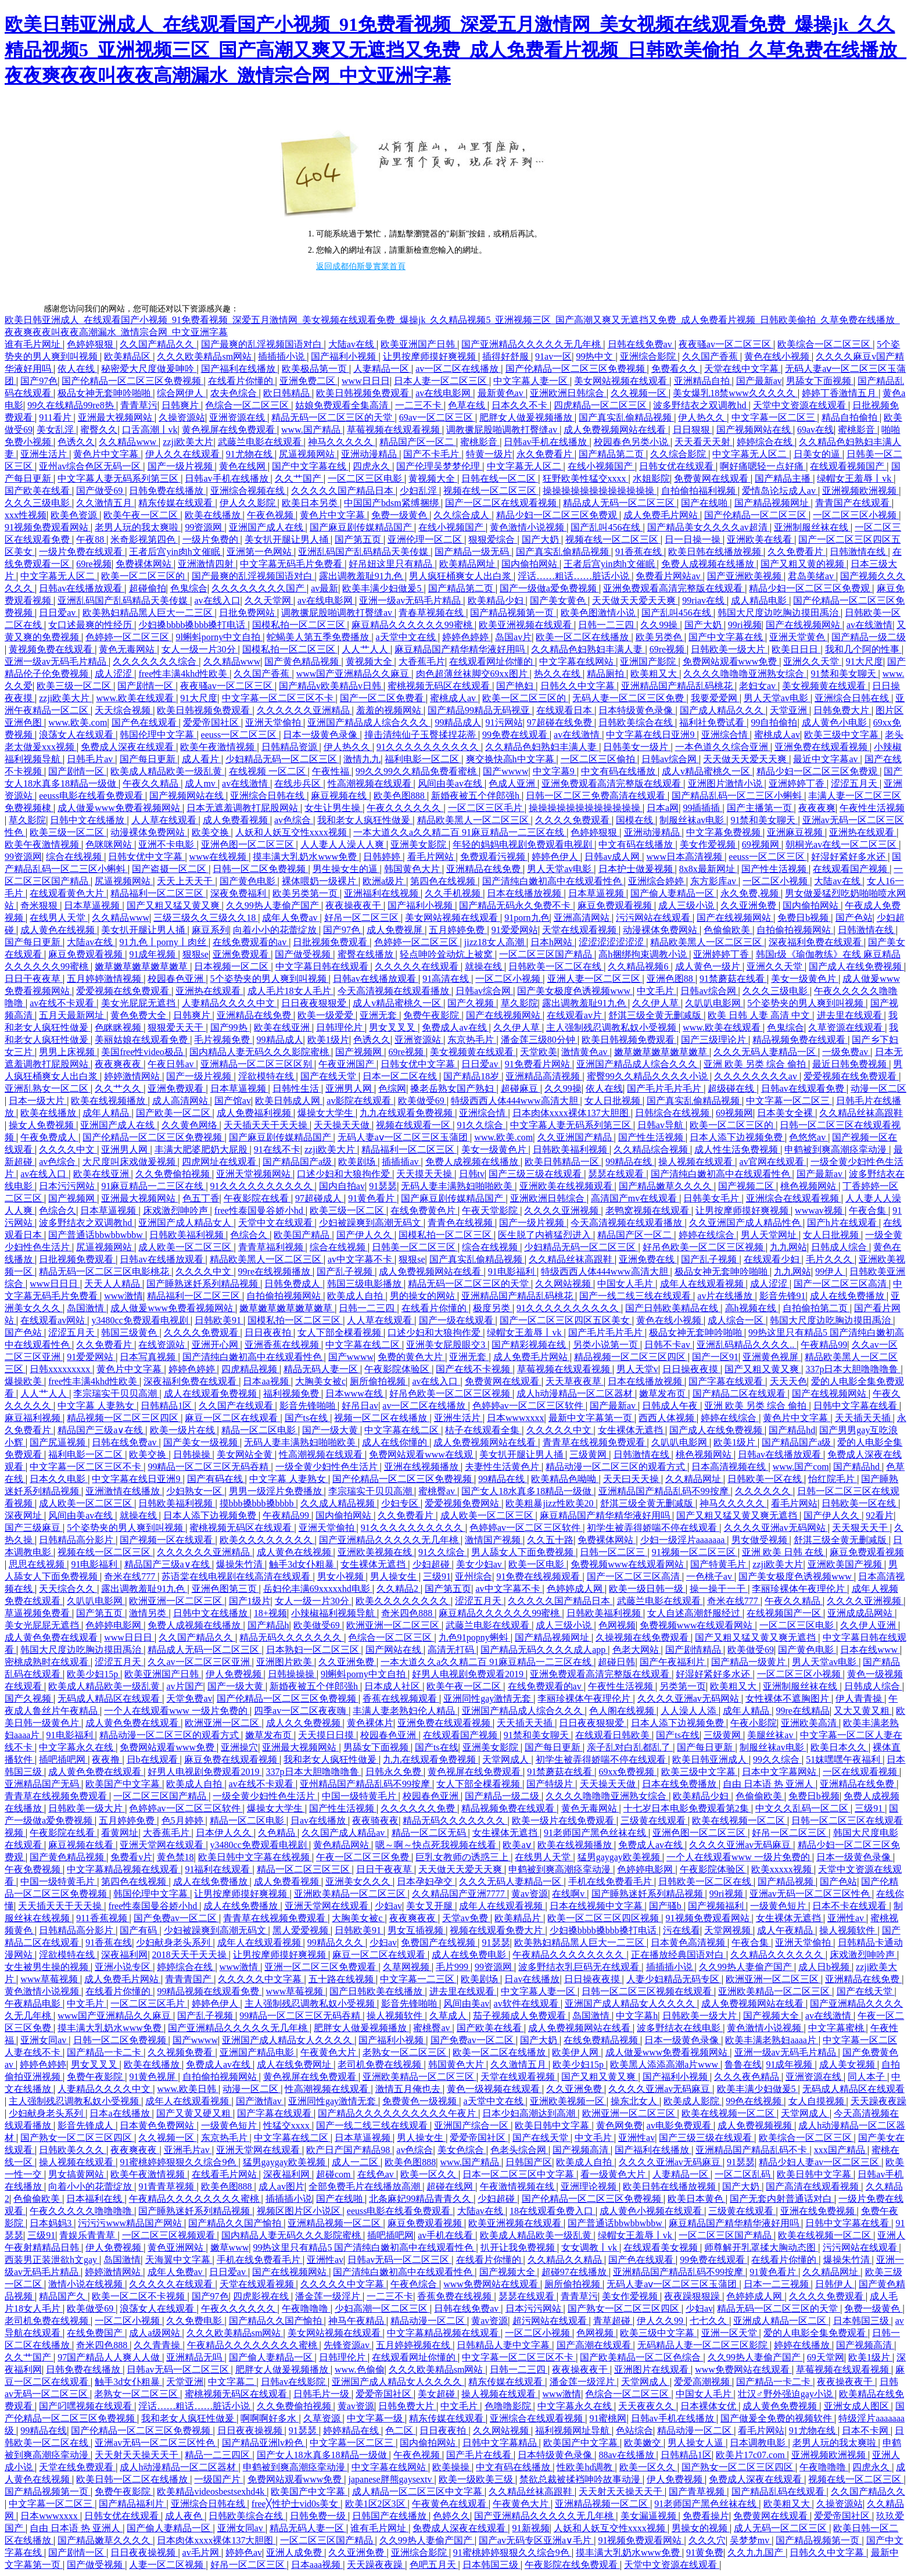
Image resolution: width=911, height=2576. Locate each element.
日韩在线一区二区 (499, 478)
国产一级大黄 (331, 1430)
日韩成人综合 (840, 1247)
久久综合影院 (679, 454)
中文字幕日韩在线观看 (323, 966)
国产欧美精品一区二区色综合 (641, 2357)
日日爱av (58, 613)
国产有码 (139, 1930)
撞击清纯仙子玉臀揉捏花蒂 (421, 735)
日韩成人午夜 (671, 1406)
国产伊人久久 (365, 1235)
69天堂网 (825, 2357)
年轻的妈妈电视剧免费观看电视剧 (523, 844)
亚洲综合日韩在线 (853, 698)
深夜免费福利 (239, 893)
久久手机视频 (454, 893)
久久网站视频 (564, 1284)
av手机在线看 (446, 2235)
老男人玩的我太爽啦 (138, 527)
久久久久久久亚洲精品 (304, 710)
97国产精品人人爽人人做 (110, 2357)
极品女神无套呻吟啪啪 (105, 393)
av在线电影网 (444, 393)
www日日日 (366, 381)
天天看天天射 (704, 442)
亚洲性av (846, 1918)
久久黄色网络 (191, 1125)
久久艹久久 (119, 1088)
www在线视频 (219, 857)
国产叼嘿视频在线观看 (86, 2406)
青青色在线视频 (461, 1223)
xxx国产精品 (840, 2150)
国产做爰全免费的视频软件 (777, 2418)
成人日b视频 (825, 1967)
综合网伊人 (181, 393)
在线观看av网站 (53, 1320)
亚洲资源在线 (238, 417)
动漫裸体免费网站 (148, 832)
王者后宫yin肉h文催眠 (175, 552)
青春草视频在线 (432, 613)
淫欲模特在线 (267, 1076)
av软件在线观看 (527, 2003)
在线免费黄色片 (424, 1210)
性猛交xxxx (287, 2125)
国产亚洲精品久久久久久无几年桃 (532, 344)
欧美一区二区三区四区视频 (604, 1918)
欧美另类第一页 (306, 893)
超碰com (334, 2174)
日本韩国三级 (862, 2321)
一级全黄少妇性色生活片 (327, 1467)
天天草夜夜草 (575, 1381)
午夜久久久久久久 (405, 808)
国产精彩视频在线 (530, 1345)
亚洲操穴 (239, 1747)
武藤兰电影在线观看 (261, 442)
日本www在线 (355, 1393)
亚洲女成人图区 (857, 2406)
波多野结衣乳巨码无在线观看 (579, 1967)
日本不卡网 (866, 2430)
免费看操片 (706, 2516)
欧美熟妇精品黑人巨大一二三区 (149, 613)
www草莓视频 (50, 1979)
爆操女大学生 (326, 1113)
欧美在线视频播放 (109, 1101)
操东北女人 (635, 2101)
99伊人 (830, 1271)
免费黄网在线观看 (712, 478)
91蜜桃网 (607, 2418)
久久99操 (660, 625)
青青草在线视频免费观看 (595, 1442)
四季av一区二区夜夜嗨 (301, 1711)
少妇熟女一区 (195, 1491)
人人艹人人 (366, 649)
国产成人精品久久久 (723, 710)
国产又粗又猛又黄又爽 (174, 905)
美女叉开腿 (430, 1906)
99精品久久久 (336, 1942)
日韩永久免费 (394, 1772)
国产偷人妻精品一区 (673, 893)
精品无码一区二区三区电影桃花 (105, 1271)
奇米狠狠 (40, 905)
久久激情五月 (105, 503)
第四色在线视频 (444, 881)
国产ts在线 (308, 1418)
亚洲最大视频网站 (116, 417)
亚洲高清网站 (583, 918)
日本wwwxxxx (515, 1418)
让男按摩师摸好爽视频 (430, 356)
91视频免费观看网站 (48, 527)
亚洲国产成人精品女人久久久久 (631, 2003)
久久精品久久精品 (566, 2260)
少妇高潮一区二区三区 (382, 2308)
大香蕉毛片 (422, 661)
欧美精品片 (518, 1918)
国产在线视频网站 (804, 625)
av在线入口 (217, 600)
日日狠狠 (692, 430)
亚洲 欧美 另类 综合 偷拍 (756, 1064)
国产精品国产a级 (298, 1162)
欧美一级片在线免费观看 (564, 1820)
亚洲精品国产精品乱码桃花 (678, 686)
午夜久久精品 (152, 783)
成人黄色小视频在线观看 (652, 2211)
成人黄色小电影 (835, 722)
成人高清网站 (181, 1101)
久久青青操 (158, 2345)
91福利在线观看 (218, 1869)
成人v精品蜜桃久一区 (707, 771)
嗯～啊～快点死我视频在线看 (436, 1845)
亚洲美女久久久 (359, 1881)
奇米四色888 (408, 1613)
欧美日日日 (796, 649)
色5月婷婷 (184, 1820)
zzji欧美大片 (188, 442)
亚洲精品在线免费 (484, 869)
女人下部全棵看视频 (340, 1332)
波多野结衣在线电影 (680, 2028)
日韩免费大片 (842, 710)
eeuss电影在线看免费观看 (92, 796)
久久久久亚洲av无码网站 (776, 1528)
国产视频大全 (772, 2016)
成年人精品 (107, 1113)
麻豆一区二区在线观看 (232, 1418)
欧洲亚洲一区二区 (223, 1723)
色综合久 (57, 1210)
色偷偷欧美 (728, 930)
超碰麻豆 (520, 1088)
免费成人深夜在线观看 (128, 747)
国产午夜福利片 (673, 1662)
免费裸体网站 (145, 564)
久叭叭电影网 (714, 1003)
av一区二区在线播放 (458, 369)
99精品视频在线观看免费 (209, 1991)
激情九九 (362, 759)
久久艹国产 (299, 478)
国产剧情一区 (146, 686)
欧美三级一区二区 (75, 686)
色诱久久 (76, 442)
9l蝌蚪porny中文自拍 (219, 637)
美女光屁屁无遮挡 (139, 1003)
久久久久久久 (764, 1491)
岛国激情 (86, 1308)
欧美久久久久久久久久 (267, 1540)
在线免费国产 (96, 2333)
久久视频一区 (640, 393)
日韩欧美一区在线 (765, 1479)
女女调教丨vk (590, 2247)
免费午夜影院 (432, 1015)
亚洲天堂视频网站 (254, 1174)
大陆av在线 (352, 344)
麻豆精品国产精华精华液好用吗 (460, 649)
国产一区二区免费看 (383, 698)
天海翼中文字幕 (179, 2260)
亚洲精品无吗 (195, 2357)
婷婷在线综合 (708, 1235)
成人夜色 (185, 2516)
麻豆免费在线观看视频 (231, 1759)
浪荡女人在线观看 (77, 735)
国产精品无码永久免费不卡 (516, 905)
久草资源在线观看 (846, 1027)
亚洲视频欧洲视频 (860, 491)
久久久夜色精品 (747, 2077)
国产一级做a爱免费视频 (549, 588)
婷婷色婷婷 (466, 637)
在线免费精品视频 (602, 2040)
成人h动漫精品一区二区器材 (576, 1393)
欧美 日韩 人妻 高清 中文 (760, 1015)
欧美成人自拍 (356, 1296)
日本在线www (870, 1650)
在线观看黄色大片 (68, 893)
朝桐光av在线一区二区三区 (842, 844)
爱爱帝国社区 (212, 722)
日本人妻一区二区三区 (441, 381)
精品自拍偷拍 (851, 417)
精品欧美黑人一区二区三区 (474, 820)
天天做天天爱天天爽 (635, 600)
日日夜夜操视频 (251, 2430)
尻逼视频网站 (308, 454)
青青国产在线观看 (853, 503)
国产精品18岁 (472, 1076)
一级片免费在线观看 (82, 552)
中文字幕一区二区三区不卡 (279, 698)
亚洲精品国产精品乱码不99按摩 (664, 1491)
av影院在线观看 (360, 1101)
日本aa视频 (266, 1381)
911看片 (56, 417)
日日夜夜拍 (269, 1332)
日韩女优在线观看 (677, 466)
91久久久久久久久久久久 (428, 747)
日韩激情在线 (859, 552)
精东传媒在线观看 (176, 503)
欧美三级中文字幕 (842, 735)
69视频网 (761, 844)
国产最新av (759, 381)
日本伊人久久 (225, 1833)
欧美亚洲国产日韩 (419, 344)
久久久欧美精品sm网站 (205, 356)
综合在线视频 (75, 857)
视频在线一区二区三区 (491, 491)
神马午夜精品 (357, 2321)
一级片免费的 (211, 539)
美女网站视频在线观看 (621, 381)
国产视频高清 (582, 2150)
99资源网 (204, 527)
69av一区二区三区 (437, 417)
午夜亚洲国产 (347, 1064)
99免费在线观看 (516, 735)
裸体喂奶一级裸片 (320, 881)
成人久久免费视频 (304, 1723)
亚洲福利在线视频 (382, 893)
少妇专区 (401, 1503)
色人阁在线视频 (623, 1711)
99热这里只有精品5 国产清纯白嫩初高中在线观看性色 (364, 2247)
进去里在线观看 (850, 1015)
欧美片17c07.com (751, 2455)
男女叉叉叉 (393, 1027)
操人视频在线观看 (696, 1162)
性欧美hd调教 (586, 2467)
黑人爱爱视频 (301, 1930)
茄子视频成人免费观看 (520, 2016)
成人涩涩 (114, 674)
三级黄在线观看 (654, 1820)
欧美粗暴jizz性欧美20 (550, 1503)
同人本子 (867, 2077)
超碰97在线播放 (575, 2272)
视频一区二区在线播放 (381, 1418)
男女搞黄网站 (77, 2174)
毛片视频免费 (223, 1040)
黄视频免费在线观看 (52, 649)
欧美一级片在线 (183, 1430)
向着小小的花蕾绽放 (276, 930)
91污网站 (504, 722)
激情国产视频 (494, 1540)
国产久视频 (471, 1003)
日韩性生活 (296, 1088)
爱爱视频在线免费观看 (123, 991)
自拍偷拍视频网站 (794, 930)
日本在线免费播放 (680, 1784)
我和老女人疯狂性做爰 (365, 820)
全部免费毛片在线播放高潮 (365, 2186)
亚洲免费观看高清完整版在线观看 (674, 588)
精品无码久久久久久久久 (291, 1637)
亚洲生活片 (44, 454)
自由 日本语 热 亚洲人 (769, 1784)
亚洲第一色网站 (260, 552)
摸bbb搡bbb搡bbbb (258, 1503)
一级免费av (846, 1052)
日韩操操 (193, 1454)
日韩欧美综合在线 (636, 722)
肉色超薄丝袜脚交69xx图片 (473, 674)
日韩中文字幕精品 (500, 2443)
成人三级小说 (687, 905)
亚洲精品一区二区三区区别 (257, 1064)
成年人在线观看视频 (703, 1284)
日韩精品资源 (290, 747)
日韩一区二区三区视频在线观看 (648, 1991)
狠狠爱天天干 (177, 1027)
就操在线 (484, 966)
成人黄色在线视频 (58, 930)
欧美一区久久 (429, 2174)
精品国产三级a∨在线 (101, 1430)
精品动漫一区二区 (428, 2321)
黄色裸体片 (370, 1723)
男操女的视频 (701, 2528)
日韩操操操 (292, 1674)
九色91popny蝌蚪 (475, 1637)
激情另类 (148, 1613)
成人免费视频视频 (756, 2125)
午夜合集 (868, 1210)
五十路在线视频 (342, 1979)
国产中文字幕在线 (310, 466)
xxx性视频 (25, 515)
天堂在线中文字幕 (742, 369)
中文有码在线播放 (619, 771)
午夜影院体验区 (398, 1369)
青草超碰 (613, 2321)
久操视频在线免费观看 (643, 1637)
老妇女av (758, 686)
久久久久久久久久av (756, 1076)
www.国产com (801, 1467)
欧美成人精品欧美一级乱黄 (167, 771)
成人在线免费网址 (295, 2064)
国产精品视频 (787, 1881)
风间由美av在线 (451, 783)
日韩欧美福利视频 (571, 1149)
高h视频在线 (752, 1308)
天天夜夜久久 (647, 2406)
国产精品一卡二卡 (105, 2052)
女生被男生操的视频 (48, 1967)
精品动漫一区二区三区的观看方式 (616, 1467)
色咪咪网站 (109, 844)
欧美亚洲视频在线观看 (526, 625)
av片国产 (184, 1686)
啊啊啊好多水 (270, 2418)
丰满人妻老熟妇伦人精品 (405, 1711)
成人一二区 (356, 2162)
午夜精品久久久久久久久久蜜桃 (195, 2199)
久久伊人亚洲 (869, 1625)
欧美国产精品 (303, 1235)
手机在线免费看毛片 (611, 1881)
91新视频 (531, 2528)
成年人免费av (291, 918)
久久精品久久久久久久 (778, 1955)
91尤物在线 (250, 454)
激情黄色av (585, 1052)
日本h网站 (552, 942)
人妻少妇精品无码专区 (674, 1979)
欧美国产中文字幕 (123, 1784)
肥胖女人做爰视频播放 (527, 417)
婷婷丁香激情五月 (840, 393)
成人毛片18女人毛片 (290, 991)
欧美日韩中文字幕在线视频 (255, 1857)
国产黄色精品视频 (302, 661)
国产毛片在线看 (480, 2455)
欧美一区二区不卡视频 (139, 2296)
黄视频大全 (432, 478)
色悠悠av (808, 1137)
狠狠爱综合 (492, 539)
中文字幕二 (232, 2382)
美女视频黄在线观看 (825, 686)
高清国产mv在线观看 (635, 1198)
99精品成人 (458, 722)
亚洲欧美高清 (810, 1723)
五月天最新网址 (72, 1015)
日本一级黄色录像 (321, 735)
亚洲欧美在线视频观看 (567, 1186)
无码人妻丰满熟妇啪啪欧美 (458, 1186)
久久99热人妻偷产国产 (273, 905)
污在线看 (681, 1930)
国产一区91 (715, 1357)
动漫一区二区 (878, 1088)
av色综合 (293, 820)
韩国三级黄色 (130, 1332)
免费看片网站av (669, 576)
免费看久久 (675, 369)
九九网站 (788, 1247)
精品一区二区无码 (430, 1833)
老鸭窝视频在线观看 (648, 1210)
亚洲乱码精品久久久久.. (747, 1345)
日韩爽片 (181, 405)
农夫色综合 (234, 393)
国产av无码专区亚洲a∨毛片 (536, 2540)
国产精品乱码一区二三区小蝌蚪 (738, 796)
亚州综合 (473, 1576)
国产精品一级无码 (473, 552)
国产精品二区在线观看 (740, 1393)
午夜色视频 (271, 515)
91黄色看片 (372, 1198)
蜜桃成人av (454, 698)
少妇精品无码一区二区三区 (282, 759)
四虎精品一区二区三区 (601, 405)
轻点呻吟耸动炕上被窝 (447, 954)
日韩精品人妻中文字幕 (504, 2345)
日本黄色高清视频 (689, 1942)
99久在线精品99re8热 (71, 405)
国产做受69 (100, 491)
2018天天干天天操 (190, 1955)
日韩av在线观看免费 (804, 1088)
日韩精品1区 (167, 1406)
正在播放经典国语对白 (678, 1955)
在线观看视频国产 (848, 466)
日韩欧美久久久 (72, 2150)
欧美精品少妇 (497, 600)
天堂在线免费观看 (77, 2467)
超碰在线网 (450, 2186)
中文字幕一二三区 (418, 1979)
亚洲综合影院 (649, 356)
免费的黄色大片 (411, 1357)
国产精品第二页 (612, 454)
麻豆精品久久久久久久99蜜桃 (413, 625)
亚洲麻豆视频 (796, 832)
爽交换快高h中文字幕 (511, 759)
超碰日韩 (616, 1662)
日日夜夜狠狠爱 (315, 1003)
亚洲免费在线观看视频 (822, 747)
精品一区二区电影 (259, 1430)
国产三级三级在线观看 (536, 1174)
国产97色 (39, 381)
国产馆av (232, 1101)
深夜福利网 (124, 1955)
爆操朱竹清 (240, 1564)
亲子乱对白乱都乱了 (630, 1747)
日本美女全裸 (786, 1113)
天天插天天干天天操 (267, 1125)
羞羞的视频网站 (390, 710)
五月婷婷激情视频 (105, 979)
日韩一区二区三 (613, 1552)
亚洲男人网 (349, 1088)
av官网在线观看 (773, 1162)
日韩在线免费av (641, 344)
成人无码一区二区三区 (781, 2528)
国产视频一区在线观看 (167, 1540)
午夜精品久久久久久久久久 (569, 1955)
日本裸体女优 (709, 2406)
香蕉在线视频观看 (401, 1698)
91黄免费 (704, 2552)
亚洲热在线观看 (862, 832)
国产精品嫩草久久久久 (666, 1186)
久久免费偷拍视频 (173, 1174)
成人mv (201, 783)
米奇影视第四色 (144, 539)
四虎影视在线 (262, 2296)
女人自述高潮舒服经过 (695, 1613)
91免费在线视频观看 (539, 1576)
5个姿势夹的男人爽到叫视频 (269, 979)
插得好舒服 (506, 356)
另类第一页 (682, 1686)
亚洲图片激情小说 (726, 783)
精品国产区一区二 (417, 442)
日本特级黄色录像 (636, 710)
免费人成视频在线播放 (708, 564)
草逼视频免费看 (38, 1613)
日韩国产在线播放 (390, 2516)
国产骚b (666, 1906)
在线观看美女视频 (661, 2247)
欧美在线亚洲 (283, 1027)
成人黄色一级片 (709, 966)
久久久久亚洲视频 (562, 1210)
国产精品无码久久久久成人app (544, 1650)
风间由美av (466, 2003)
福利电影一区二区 (423, 759)
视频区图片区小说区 (300, 2211)
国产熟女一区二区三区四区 (77, 2138)
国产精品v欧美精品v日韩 (331, 686)
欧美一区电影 (537, 1564)
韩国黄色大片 (413, 869)
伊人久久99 (661, 2321)
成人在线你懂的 (395, 1442)
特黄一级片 (489, 454)
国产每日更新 (149, 759)
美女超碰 (437, 2394)
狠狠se (195, 954)
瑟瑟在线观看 (617, 1174)
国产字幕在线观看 (726, 1381)
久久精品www (129, 442)
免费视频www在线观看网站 (628, 1564)
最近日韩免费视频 (850, 1064)
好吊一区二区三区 (362, 918)
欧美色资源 (75, 515)
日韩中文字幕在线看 (856, 1406)
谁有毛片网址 (34, 344)
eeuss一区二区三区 (240, 735)
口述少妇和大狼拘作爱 (344, 1174)
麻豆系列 (210, 930)
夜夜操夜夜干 (354, 905)
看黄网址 (119, 1833)
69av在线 (815, 430)
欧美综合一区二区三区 (825, 344)
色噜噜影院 (509, 2406)
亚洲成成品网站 (861, 1613)
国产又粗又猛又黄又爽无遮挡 (737, 1515)
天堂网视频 (728, 1930)
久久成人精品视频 (338, 1503)
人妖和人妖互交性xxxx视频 (292, 832)
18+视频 (270, 1613)
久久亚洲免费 (749, 905)
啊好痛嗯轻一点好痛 (763, 466)
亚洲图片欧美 (285, 1662)
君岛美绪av (812, 576)
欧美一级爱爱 (326, 1015)
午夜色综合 (414, 2284)
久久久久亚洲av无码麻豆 (741, 1845)
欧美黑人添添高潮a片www (665, 2064)
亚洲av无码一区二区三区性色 (810, 1894)
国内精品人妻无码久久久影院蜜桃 (260, 1052)
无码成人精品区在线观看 (110, 1698)
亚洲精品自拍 (703, 381)
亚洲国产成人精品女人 (186, 1223)
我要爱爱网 (715, 698)
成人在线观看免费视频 (211, 1393)
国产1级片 (250, 1601)
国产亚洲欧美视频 (745, 576)
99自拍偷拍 (774, 722)
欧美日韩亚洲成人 (710, 1759)
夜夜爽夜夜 (119, 1064)
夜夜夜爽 (816, 808)
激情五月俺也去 (409, 2089)
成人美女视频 (848, 2064)
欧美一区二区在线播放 (583, 637)
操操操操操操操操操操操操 (600, 491)
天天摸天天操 (425, 1174)
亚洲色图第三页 (225, 1589)
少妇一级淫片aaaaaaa (683, 1540)
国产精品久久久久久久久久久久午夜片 (398, 2113)
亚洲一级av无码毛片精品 (411, 600)
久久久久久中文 (560, 1430)
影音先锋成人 (87, 2125)
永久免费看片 (546, 454)
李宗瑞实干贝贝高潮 (116, 1393)
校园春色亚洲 (177, 979)
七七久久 (709, 2321)
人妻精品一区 (382, 369)
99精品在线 (629, 1162)
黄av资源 (529, 1894)
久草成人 (449, 2016)
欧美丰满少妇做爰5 (383, 588)
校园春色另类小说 (632, 442)
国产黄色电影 (249, 881)
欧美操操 (452, 2467)
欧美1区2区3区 (376, 2504)
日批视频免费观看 (331, 942)
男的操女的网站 (423, 1296)
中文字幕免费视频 (724, 832)
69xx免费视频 (627, 1772)
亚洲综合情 (725, 735)
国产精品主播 (784, 478)
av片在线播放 (726, 1296)
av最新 (324, 588)
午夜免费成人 (49, 1137)
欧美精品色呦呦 (564, 1479)
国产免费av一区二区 (176, 1918)
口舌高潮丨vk (150, 430)
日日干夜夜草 (34, 979)
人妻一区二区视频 (167, 2565)
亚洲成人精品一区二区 (780, 2321)
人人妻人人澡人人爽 (343, 844)
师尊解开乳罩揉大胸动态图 (761, 2247)
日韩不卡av (668, 1345)
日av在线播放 (319, 1820)
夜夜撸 (107, 1759)
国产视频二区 (747, 1186)
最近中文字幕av (826, 759)
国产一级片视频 (181, 466)
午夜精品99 (824, 1345)
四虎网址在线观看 (220, 1162)
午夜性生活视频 (872, 808)
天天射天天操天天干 (138, 2455)
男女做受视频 (760, 1540)
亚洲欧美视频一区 (568, 2101)
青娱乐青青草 (88, 2235)
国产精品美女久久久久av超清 (708, 527)
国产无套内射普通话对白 (782, 2199)
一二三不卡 (419, 405)
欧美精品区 (128, 356)
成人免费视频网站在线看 (616, 430)
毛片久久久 (830, 1259)
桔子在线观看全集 (483, 1430)
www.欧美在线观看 (136, 698)
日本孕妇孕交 (426, 1881)
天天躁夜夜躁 (878, 2101)
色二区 (400, 2430)
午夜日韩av (172, 1064)
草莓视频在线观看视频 (394, 430)
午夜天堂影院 (491, 1210)
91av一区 (553, 356)
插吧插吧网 (63, 1759)
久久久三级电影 (38, 503)
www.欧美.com (77, 722)
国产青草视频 (698, 2491)
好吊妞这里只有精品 (392, 564)
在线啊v (569, 1894)
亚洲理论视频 (590, 2186)
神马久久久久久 (341, 442)
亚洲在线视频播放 (422, 1467)
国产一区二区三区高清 (841, 1284)
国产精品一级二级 (868, 637)
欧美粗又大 (654, 674)
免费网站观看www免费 (731, 661)
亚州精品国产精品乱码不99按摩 (366, 1784)
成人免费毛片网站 (661, 515)
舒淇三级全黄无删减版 (656, 1015)
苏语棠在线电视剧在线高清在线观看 (237, 1576)
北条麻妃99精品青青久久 (421, 2199)
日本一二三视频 (777, 2284)
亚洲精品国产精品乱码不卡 (752, 2150)
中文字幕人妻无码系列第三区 (119, 478)
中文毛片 (656, 991)
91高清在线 (446, 979)
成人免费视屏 (396, 930)
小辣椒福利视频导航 (334, 1613)
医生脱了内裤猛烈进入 (545, 1235)
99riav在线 (704, 600)
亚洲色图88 (671, 979)
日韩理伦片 (340, 1027)
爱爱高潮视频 (703, 2382)
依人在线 (77, 369)
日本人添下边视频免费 (737, 1137)
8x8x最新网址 (708, 869)
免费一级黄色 (400, 515)
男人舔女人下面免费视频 (523, 1552)
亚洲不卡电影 (167, 844)
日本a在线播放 (120, 2113)
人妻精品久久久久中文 (229, 1003)
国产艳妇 (516, 686)
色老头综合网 (519, 2150)
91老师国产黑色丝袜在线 (596, 1833)
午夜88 (91, 539)
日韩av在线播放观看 (81, 588)
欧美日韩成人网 (288, 1101)
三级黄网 (589, 1454)
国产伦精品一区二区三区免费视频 (576, 369)
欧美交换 (211, 832)
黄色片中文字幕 (107, 454)
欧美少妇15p (93, 1674)
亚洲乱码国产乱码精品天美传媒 (364, 552)
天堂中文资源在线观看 (800, 405)
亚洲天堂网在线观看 (163, 1845)
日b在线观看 (153, 1759)
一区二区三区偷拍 (599, 759)
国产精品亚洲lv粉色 (264, 2443)
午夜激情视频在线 (518, 2186)
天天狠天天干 (861, 1528)
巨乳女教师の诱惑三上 (463, 1857)
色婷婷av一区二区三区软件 (529, 1406)
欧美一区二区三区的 (144, 576)
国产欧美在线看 (38, 491)
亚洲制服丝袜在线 (812, 527)
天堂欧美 (538, 1052)
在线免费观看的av (251, 942)
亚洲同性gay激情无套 (488, 1698)
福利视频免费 (292, 1393)
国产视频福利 (717, 1906)
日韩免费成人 (293, 1284)
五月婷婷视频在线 (414, 2345)
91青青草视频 (167, 2186)
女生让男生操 (333, 808)
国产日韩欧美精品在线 (672, 1308)
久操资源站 (182, 417)
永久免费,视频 (750, 893)
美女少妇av (480, 1564)
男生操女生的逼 (346, 869)
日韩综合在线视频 (673, 1113)
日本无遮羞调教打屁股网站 (243, 808)
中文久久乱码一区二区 (803, 1808)
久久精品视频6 (639, 966)
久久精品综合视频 (652, 1149)
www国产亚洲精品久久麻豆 (354, 674)
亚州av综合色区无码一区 (91, 466)
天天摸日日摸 (327, 1735)
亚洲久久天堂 (812, 661)
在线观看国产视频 (851, 869)
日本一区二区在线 (401, 1076)
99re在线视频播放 (275, 1271)
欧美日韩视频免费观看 (363, 393)
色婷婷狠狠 (91, 344)
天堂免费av (189, 1698)
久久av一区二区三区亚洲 (200, 1662)
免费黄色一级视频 (420, 2101)
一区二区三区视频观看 (169, 2235)
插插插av (401, 1162)
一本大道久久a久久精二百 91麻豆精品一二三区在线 (459, 832)
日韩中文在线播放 (88, 820)
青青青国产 (189, 1979)
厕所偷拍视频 (379, 1381)
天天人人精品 (113, 1284)
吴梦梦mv (751, 2540)
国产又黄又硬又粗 (194, 2113)
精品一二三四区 (218, 2455)
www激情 (123, 1296)
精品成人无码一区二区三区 (620, 503)
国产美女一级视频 (201, 1442)
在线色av (376, 2174)
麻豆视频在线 (340, 796)
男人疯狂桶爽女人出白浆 (461, 576)
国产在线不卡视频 (474, 1369)
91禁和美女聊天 (844, 674)
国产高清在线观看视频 (813, 2186)
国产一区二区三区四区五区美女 (566, 1320)
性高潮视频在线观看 (371, 783)
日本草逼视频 (597, 893)
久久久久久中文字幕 (261, 1979)
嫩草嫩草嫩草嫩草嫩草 (142, 966)
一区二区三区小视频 (856, 515)
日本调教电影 (759, 2443)
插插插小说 (282, 356)
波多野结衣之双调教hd (700, 405)
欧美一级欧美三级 (477, 2479)
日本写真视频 (149, 1357)
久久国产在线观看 (237, 1406)
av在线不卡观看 (63, 1003)
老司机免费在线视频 (381, 2064)
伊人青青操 (859, 1698)
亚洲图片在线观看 (652, 2369)
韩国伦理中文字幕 (158, 735)
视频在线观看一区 (414, 1125)
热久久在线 (558, 674)
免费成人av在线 (455, 1027)
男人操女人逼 (697, 2443)
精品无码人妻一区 (322, 1369)
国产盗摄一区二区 (170, 869)
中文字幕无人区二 (750, 454)
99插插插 (702, 808)
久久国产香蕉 (711, 356)
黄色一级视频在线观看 (494, 2089)
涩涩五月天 (855, 783)
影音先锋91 (782, 1296)
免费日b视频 (804, 918)
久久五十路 (550, 1540)
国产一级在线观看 (457, 1320)
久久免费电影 (195, 2321)
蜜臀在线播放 (367, 954)
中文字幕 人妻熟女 (97, 1406)
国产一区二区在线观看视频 (502, 503)
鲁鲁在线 (743, 2064)
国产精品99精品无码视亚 (480, 710)
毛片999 (453, 1967)
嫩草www (229, 2247)
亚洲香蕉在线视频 (283, 1345)
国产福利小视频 (344, 356)
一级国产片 (218, 2479)
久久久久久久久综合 (156, 661)
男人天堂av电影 (777, 698)
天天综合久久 (68, 1589)
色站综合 (634, 2430)
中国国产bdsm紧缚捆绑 (392, 503)
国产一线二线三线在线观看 (636, 1296)
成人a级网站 (155, 2333)
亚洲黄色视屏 (772, 1357)
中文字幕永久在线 (77, 1747)
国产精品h (268, 1625)
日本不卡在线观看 (850, 1906)
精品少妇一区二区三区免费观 (557, 515)
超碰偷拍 (147, 588)
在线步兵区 (298, 783)
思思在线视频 (38, 1564)
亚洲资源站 (418, 1040)
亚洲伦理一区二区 (426, 539)
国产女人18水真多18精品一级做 (527, 1491)
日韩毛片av (91, 759)
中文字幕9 (555, 771)
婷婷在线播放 (803, 2345)
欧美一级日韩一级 (647, 1589)
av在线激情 (869, 625)
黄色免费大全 (139, 1015)
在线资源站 (162, 1345)
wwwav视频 (820, 1210)
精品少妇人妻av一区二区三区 (820, 2162)
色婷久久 (451, 2516)
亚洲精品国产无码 (43, 1784)
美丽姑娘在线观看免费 (142, 1040)
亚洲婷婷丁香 (798, 783)
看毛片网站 (431, 857)
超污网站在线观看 (550, 2321)
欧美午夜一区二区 (141, 515)
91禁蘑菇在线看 (733, 979)
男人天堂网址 (770, 1235)
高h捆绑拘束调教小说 (643, 954)
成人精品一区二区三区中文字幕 (418, 2491)
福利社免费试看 (713, 722)
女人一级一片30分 (200, 649)
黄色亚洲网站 (177, 2247)
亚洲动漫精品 (370, 454)
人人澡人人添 (690, 1711)
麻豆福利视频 (34, 1418)
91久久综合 (481, 1125)
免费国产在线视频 (439, 1942)
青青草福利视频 (272, 1247)
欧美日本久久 (839, 1747)
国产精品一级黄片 (749, 1662)
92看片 (880, 1515)
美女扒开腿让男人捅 (288, 539)
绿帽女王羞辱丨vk (855, 478)
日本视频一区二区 (232, 966)
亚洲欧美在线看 (760, 539)
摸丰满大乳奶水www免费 (306, 857)
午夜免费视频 (34, 1869)
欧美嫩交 (643, 2443)
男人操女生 (394, 1576)
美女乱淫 (56, 430)
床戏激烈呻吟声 (176, 1210)
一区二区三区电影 (366, 478)
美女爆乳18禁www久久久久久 (735, 393)
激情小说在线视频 (86, 2284)
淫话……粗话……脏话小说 (575, 576)
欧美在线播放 (214, 515)
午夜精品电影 (34, 2003)
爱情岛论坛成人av (780, 491)
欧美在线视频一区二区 (739, 1820)
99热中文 (595, 356)
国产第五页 (359, 539)
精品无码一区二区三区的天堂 (332, 417)
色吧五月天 (434, 2565)
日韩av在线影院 (294, 2382)
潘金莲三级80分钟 (539, 1040)
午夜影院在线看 (257, 1198)
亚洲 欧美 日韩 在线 (784, 1552)
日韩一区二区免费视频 (260, 869)
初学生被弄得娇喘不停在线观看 (653, 1528)
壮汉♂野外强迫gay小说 (786, 2394)
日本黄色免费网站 (158, 2125)
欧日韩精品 (287, 393)
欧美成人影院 (692, 2101)
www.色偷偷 (360, 2369)
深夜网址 (24, 1515)
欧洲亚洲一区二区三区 (176, 1601)
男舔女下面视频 (819, 381)
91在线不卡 (277, 1149)
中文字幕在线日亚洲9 (651, 735)
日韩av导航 (661, 1125)
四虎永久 (372, 466)
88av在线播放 (627, 2455)
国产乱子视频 (710, 1259)
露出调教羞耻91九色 (362, 576)
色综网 (392, 1088)
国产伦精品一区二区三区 (756, 515)
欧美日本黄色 (697, 2199)
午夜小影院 (753, 1723)
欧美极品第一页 (315, 369)
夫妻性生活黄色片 (503, 1467)
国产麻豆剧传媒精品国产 (362, 527)
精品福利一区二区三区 (158, 893)
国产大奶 (541, 539)
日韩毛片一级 (322, 2394)
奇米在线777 (130, 1576)
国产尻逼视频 (59, 1442)
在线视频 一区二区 (268, 771)
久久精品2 (398, 1589)
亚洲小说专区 (124, 1967)
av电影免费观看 (680, 2125)
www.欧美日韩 (187, 2089)
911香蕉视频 (102, 1918)
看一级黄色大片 (614, 2174)
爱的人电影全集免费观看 (815, 2333)
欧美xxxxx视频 (782, 1869)
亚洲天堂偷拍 (274, 722)
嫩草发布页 (663, 1393)
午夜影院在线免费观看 (572, 2565)
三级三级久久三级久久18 (205, 918)
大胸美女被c (320, 1381)
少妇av (388, 1906)
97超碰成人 (319, 1198)
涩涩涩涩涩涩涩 (612, 942)
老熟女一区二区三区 (406, 2052)
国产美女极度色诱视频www (575, 991)
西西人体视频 (668, 1418)
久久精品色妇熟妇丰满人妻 (588, 649)
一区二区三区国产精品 (546, 954)
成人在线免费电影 (470, 1955)
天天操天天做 (343, 1125)
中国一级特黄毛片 (360, 1796)
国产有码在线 (216, 1479)
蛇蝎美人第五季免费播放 (319, 637)
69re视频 (93, 564)
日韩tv (472, 1174)
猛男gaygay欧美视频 (620, 1857)
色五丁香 (201, 1198)
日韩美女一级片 (636, 747)
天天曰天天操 (632, 1479)
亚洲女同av (44, 2040)
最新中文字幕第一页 (591, 1418)
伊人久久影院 (249, 503)
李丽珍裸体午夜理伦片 (799, 1589)
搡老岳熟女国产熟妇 (453, 1088)
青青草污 (138, 405)
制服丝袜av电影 (692, 820)
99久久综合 (777, 1759)
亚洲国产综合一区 (472, 2125)
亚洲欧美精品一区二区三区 (351, 1894)
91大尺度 (864, 661)
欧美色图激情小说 (599, 613)
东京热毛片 (471, 1040)
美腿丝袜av (771, 1735)
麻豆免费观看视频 (616, 905)
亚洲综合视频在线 (248, 491)
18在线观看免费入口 (553, 2211)
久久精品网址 (694, 1479)
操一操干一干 (719, 1589)
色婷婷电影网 (114, 1625)
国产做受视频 (304, 954)
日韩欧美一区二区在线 (556, 966)
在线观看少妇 (773, 1259)
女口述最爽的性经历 (91, 625)
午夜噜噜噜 (306, 2308)
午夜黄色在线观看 (450, 2504)
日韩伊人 (835, 2284)
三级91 (437, 1576)
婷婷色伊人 (556, 857)
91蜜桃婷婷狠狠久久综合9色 (179, 2162)
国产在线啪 (705, 503)
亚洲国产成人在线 (267, 527)
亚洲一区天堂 (730, 2333)
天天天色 (788, 1381)
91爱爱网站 (515, 930)
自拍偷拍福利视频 (699, 491)
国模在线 (635, 820)
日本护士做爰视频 (636, 869)
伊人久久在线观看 (183, 454)
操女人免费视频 (42, 1125)
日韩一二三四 (607, 625)
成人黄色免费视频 (781, 2406)
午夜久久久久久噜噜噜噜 (82, 2211)
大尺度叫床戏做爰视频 (130, 1162)
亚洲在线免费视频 (818, 2211)
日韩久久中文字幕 (578, 686)
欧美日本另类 (311, 503)
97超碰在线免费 (560, 722)
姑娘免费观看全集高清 (342, 405)
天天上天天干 (186, 881)
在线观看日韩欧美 (613, 1735)
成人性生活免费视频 (737, 1149)
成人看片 (201, 759)
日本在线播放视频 (525, 893)
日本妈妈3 (52, 2223)
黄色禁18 (175, 1857)
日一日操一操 (694, 539)
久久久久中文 (68, 1149)
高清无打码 (452, 1650)
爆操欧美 (24, 1381)
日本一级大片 (38, 1101)
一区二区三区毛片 (486, 808)
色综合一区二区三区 (248, 405)
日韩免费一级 (319, 2516)
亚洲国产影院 (649, 661)
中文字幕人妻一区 (531, 381)
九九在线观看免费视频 (407, 1113)
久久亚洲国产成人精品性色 (746, 1223)
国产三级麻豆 (34, 1528)
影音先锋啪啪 (308, 1406)
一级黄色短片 (779, 1906)
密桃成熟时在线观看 (48, 1662)
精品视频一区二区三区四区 (631, 1357)
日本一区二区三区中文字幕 (519, 2174)
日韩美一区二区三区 (415, 1247)
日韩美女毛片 (712, 1198)
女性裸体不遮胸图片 (788, 1698)
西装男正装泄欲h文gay (52, 2260)
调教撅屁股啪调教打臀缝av (502, 430)
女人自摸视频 (817, 2101)
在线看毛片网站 (225, 2174)
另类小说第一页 (606, 1345)
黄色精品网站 (342, 1845)
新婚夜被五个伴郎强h (476, 796)
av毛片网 (201, 2552)
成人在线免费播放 (848, 1296)
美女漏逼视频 (650, 2516)
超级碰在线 (732, 1088)
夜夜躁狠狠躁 (693, 2296)
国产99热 (230, 1027)
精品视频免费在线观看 (800, 1040)
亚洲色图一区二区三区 (248, 844)
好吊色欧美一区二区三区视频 (704, 1247)
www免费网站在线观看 (491, 2284)
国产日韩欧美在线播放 (377, 1991)
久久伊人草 (656, 1003)
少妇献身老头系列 (174, 1942)
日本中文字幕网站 (780, 1772)
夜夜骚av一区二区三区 (726, 344)
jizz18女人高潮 (495, 942)
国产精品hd (792, 1430)
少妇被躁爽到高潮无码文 (371, 1223)
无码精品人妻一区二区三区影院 (703, 2345)
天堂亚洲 (789, 710)
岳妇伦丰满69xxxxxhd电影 (317, 1589)
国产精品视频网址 (772, 503)
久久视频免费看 (181, 2052)
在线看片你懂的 (241, 381)
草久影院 (27, 820)
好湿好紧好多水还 (849, 857)
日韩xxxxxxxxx (61, 1369)
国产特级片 (550, 1784)
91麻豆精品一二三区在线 (153, 1186)
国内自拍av (342, 1186)
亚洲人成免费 (295, 2552)
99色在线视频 (755, 2101)
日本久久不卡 (521, 405)
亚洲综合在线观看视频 (793, 1198)
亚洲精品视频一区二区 (335, 2223)
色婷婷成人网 (576, 1589)
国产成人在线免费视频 (856, 966)
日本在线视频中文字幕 (597, 1906)
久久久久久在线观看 (418, 966)
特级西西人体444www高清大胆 (515, 1101)
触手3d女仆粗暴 (302, 1564)
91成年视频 (153, 954)
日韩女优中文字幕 (146, 857)
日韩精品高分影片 (77, 1540)
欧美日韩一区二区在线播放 (133, 2479)
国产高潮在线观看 (595, 2345)
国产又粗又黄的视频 (804, 564)
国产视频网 (359, 1052)
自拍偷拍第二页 (816, 1308)
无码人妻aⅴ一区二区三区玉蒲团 (404, 1137)
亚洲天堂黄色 (798, 637)
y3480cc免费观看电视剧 (141, 1320)
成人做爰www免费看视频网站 (120, 808)
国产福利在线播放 (239, 369)
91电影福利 (512, 1271)
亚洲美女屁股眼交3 (446, 1345)
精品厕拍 (606, 674)
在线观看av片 (575, 1015)
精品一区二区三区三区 (304, 1869)
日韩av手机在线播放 (546, 442)
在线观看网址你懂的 (492, 661)
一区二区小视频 (776, 881)
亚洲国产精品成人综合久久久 (369, 722)
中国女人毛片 (626, 1284)
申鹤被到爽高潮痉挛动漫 (836, 1149)
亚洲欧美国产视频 (846, 1564)
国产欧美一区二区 (174, 1113)
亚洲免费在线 (648, 1259)
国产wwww (505, 771)
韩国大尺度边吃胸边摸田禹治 (779, 613)
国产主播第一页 (760, 808)
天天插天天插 (864, 1418)
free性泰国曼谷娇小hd (260, 1210)
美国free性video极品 (143, 1052)
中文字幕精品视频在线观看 (124, 1869)
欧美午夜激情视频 (218, 747)
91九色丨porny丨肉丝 (164, 942)
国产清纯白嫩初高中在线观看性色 (553, 881)
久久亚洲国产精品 (575, 1137)
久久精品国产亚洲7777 (459, 1894)
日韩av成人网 (613, 857)
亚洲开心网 (216, 1345)
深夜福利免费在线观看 (816, 942)
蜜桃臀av (437, 1491)
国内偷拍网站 (530, 564)
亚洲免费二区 (308, 381)
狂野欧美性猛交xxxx (586, 478)
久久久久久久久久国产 (259, 588)
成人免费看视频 (236, 820)
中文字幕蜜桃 (837, 2028)
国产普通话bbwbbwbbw (96, 1235)
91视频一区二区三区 (695, 1552)
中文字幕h (637, 2016)
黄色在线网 (243, 466)
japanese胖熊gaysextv (391, 2479)
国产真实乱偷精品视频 (626, 417)
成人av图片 (281, 2186)
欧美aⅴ (518, 1845)
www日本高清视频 (685, 857)
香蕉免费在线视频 (455, 2296)
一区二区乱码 (744, 2174)
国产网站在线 (394, 1650)
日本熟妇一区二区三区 (313, 1650)
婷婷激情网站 (133, 1076)
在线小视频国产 (601, 466)
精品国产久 (63, 2296)
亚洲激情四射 (207, 564)
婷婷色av (243, 2552)
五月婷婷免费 (458, 930)
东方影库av (714, 881)
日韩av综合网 (670, 759)
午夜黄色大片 (329, 2052)
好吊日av (360, 1406)
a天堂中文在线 (407, 637)
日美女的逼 (818, 454)
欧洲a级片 (384, 881)
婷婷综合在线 (766, 442)
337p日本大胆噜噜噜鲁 (853, 1369)
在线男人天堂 (59, 918)
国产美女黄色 (559, 600)
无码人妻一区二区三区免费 (629, 698)
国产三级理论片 (714, 1040)
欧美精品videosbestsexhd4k (212, 2491)
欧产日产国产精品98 (349, 2150)
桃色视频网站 (809, 1186)
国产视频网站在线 (754, 430)
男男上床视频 (68, 1052)
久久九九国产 (756, 2552)
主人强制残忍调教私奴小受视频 (612, 1027)
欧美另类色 (660, 637)
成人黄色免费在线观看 (52, 1637)
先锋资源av (348, 2345)
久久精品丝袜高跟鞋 (861, 1113)
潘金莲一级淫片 (329, 2296)
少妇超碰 (432, 1564)
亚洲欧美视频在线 (376, 1552)
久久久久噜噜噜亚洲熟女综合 (744, 674)
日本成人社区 (393, 1686)
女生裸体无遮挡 (631, 1430)
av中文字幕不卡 (361, 1259)
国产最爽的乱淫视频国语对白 (262, 344)
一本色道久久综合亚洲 (722, 747)
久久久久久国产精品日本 (343, 491)
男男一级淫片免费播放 (276, 1491)
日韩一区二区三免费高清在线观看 (597, 796)
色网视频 (617, 1625)
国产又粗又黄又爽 (763, 1369)
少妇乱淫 (419, 491)
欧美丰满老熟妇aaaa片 (771, 2040)
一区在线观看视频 (861, 1772)
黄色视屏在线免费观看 (229, 430)
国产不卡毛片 (432, 454)
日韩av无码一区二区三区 (399, 2260)
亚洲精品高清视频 (543, 1076)
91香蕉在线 (639, 552)
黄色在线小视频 (778, 356)
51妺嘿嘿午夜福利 (844, 1759)
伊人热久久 (702, 417)
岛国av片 (513, 637)
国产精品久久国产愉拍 (236, 2223)
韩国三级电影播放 (365, 1284)
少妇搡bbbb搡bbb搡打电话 (193, 625)
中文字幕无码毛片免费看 (292, 564)
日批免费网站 (248, 613)
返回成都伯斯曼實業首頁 (361, 266)
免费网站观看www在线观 (422, 1454)
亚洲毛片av (188, 2150)
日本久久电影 (59, 1479)
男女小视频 (341, 1576)
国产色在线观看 (145, 722)
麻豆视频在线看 (82, 1845)
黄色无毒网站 (128, 649)
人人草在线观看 (165, 820)
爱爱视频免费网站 (463, 1503)
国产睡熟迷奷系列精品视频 (203, 1284)
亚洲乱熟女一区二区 (48, 1088)
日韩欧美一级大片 (729, 649)
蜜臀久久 (98, 430)
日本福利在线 (95, 2199)
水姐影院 (651, 478)
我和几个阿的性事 (863, 649)
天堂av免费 (466, 1918)
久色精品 (277, 1833)
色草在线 (467, 405)
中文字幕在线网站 (577, 661)
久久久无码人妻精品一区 (765, 1052)
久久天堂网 (269, 600)
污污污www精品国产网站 (131, 2223)
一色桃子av (710, 1576)
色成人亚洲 (513, 783)
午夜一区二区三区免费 (363, 1857)
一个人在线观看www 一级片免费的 (177, 1711)
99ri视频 (745, 625)
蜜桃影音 (857, 430)
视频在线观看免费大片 (497, 1930)
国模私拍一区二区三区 (299, 625)
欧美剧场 (358, 1162)
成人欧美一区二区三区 (186, 1247)
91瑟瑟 (383, 1186)
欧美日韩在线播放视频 (715, 552)
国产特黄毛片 (719, 1564)
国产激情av (260, 2101)
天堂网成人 (506, 1759)
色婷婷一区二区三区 (128, 637)
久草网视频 (407, 1967)
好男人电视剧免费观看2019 (469, 1674)
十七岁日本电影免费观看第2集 (687, 1808)
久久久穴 (707, 2540)
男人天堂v (637, 1369)
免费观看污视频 (494, 857)
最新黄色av (502, 393)
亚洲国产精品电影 (258, 2052)
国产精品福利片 (132, 2504)
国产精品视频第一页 (513, 613)
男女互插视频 (417, 1930)
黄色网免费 (619, 2125)
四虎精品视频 (250, 1369)
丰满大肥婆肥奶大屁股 (202, 1149)
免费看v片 (131, 1857)
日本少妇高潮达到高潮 (530, 2113)
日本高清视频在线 (729, 1467)
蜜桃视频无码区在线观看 (440, 686)
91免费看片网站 (538, 1064)
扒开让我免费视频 (518, 2247)
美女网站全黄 (246, 1454)
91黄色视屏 (153, 2077)
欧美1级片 (328, 1040)
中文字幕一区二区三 (774, 417)
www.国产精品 (312, 430)
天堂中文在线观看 (276, 1223)
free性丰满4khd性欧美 (183, 674)
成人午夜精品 (786, 1930)
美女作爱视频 (709, 844)
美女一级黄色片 (804, 979)
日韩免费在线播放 (167, 491)
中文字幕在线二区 (363, 1345)
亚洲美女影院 (419, 844)
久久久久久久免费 (419, 1808)
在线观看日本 (565, 710)
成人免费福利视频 (255, 1113)
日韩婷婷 (383, 857)
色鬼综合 (188, 588)
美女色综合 (461, 2150)
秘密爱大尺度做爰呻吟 (148, 369)
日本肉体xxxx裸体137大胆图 (571, 1113)
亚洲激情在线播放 (123, 1491)
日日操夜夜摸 (691, 1369)
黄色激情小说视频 (528, 527)
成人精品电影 (760, 600)
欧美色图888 (400, 796)
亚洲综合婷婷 (657, 881)
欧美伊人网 (576, 2052)
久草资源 (323, 2418)
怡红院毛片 (832, 1479)
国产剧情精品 (694, 1650)
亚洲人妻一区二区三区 (595, 979)
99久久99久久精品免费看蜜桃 (417, 771)
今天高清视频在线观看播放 (394, 991)
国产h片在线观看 (843, 1223)
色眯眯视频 (119, 1027)
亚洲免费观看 (242, 954)
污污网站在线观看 (654, 918)
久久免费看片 (796, 552)
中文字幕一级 (376, 2418)
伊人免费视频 (235, 1674)
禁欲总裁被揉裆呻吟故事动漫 (581, 2479)
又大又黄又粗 (863, 1711)
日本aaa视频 (317, 2565)
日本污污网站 (68, 1186)
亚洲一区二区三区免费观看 (321, 1967)
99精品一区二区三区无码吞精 (209, 1467)
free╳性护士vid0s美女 (296, 2504)
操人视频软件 (848, 1930)
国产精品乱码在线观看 (779, 2491)
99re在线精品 (802, 1711)
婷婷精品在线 (352, 2430)
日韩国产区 (528, 2162)
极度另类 (492, 1308)
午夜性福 (332, 771)
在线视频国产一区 (785, 1613)
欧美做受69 (422, 1101)
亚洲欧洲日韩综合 (568, 393)
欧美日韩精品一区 (563, 1162)
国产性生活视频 (775, 869)
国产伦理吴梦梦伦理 (439, 466)
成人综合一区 (737, 1320)
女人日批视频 (613, 1101)
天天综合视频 (124, 710)
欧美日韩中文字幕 (553, 2125)
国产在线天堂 (329, 1076)
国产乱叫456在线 (607, 527)
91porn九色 (526, 918)
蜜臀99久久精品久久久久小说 (648, 1076)
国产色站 (854, 918)
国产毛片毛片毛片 (665, 1088)
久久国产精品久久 (158, 344)
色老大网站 (636, 1650)
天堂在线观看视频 (580, 930)
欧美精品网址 (468, 564)
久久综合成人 (462, 515)
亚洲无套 (379, 1015)
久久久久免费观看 (573, 820)
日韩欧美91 (219, 1320)
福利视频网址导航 (573, 2430)
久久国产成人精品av (344, 1833)
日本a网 (663, 808)
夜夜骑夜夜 (375, 1820)
